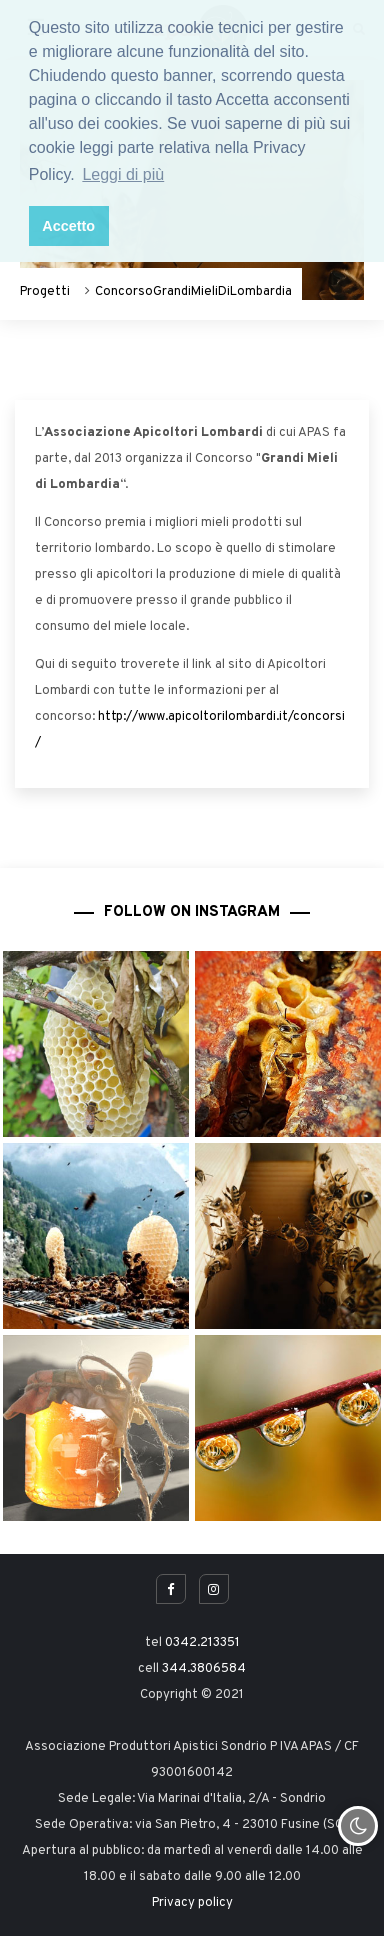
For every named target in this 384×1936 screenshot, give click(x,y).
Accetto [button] (68, 226)
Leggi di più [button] (123, 174)
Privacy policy (192, 1903)
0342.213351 (202, 1643)
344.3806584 (204, 1669)
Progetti (45, 292)
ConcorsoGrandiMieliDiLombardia (193, 292)
